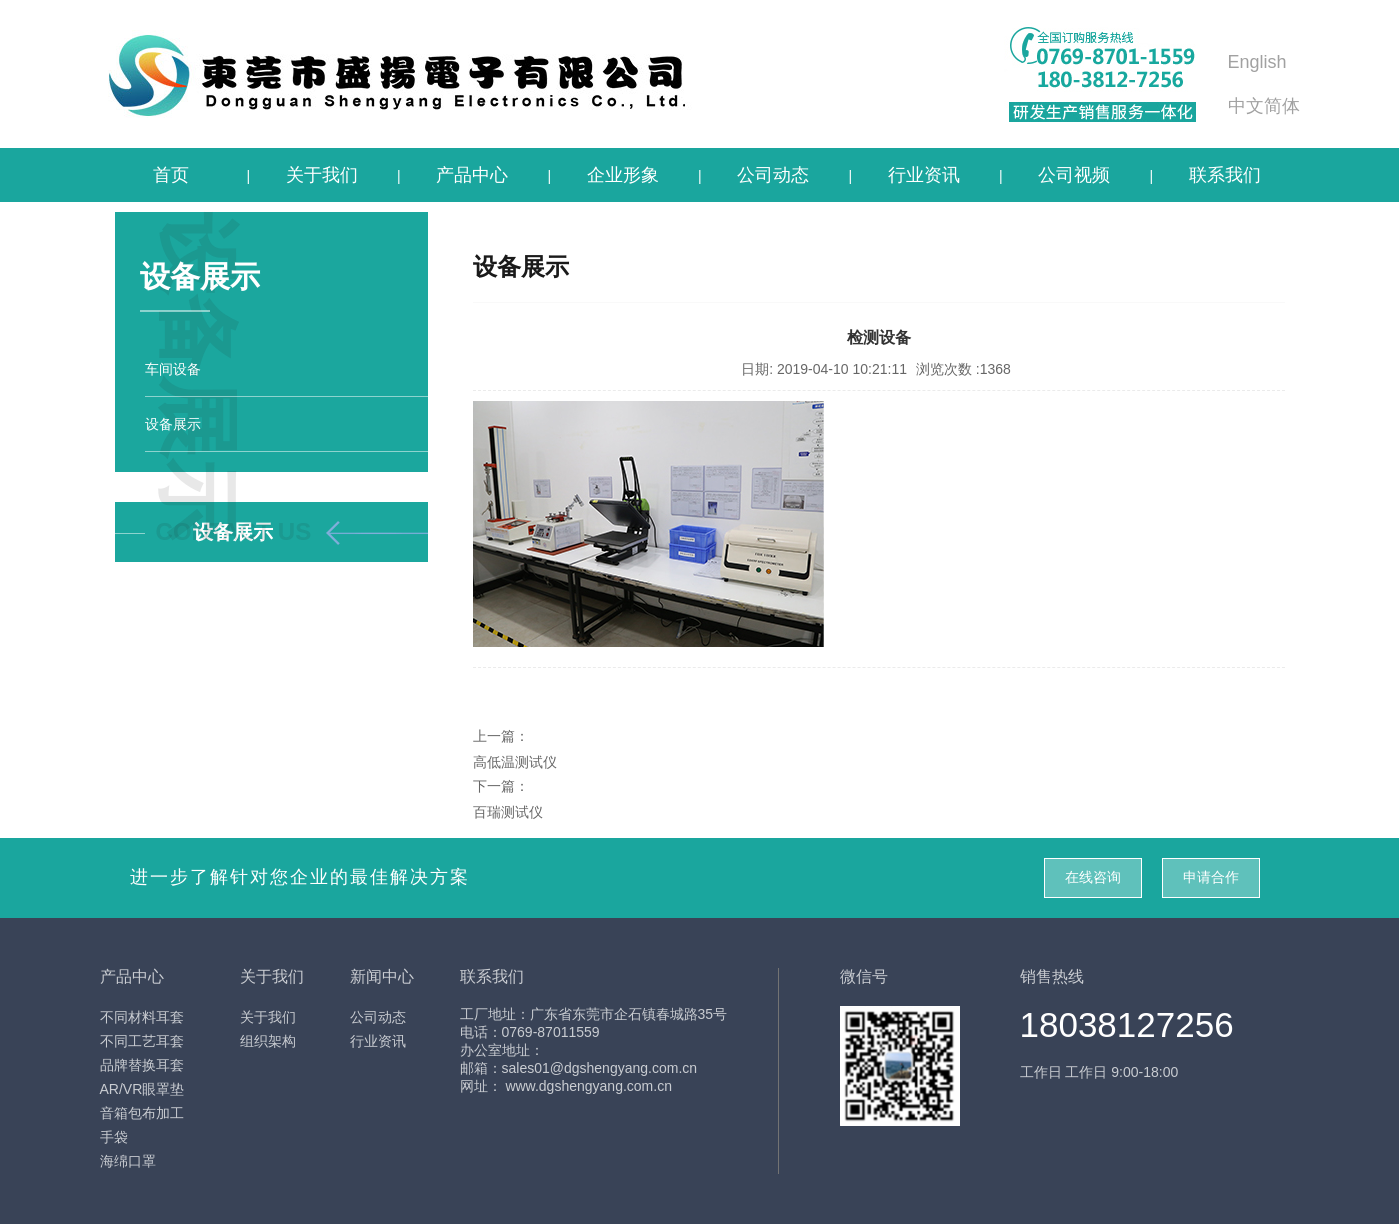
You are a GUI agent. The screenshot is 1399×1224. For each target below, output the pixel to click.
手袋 (114, 1137)
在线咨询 (1093, 877)
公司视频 (1074, 175)
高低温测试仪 (515, 762)
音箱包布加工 (142, 1113)
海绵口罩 (128, 1161)
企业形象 (623, 175)
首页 (171, 175)
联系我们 (1225, 175)
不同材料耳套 (142, 1017)
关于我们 (322, 175)
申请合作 (1211, 877)
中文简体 (1264, 106)
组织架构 (268, 1041)
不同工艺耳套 (142, 1041)
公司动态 (773, 175)
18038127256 (1127, 1024)
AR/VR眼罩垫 (142, 1089)
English (1257, 62)
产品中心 (472, 175)
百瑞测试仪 (508, 812)
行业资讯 (924, 175)
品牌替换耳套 (142, 1065)
